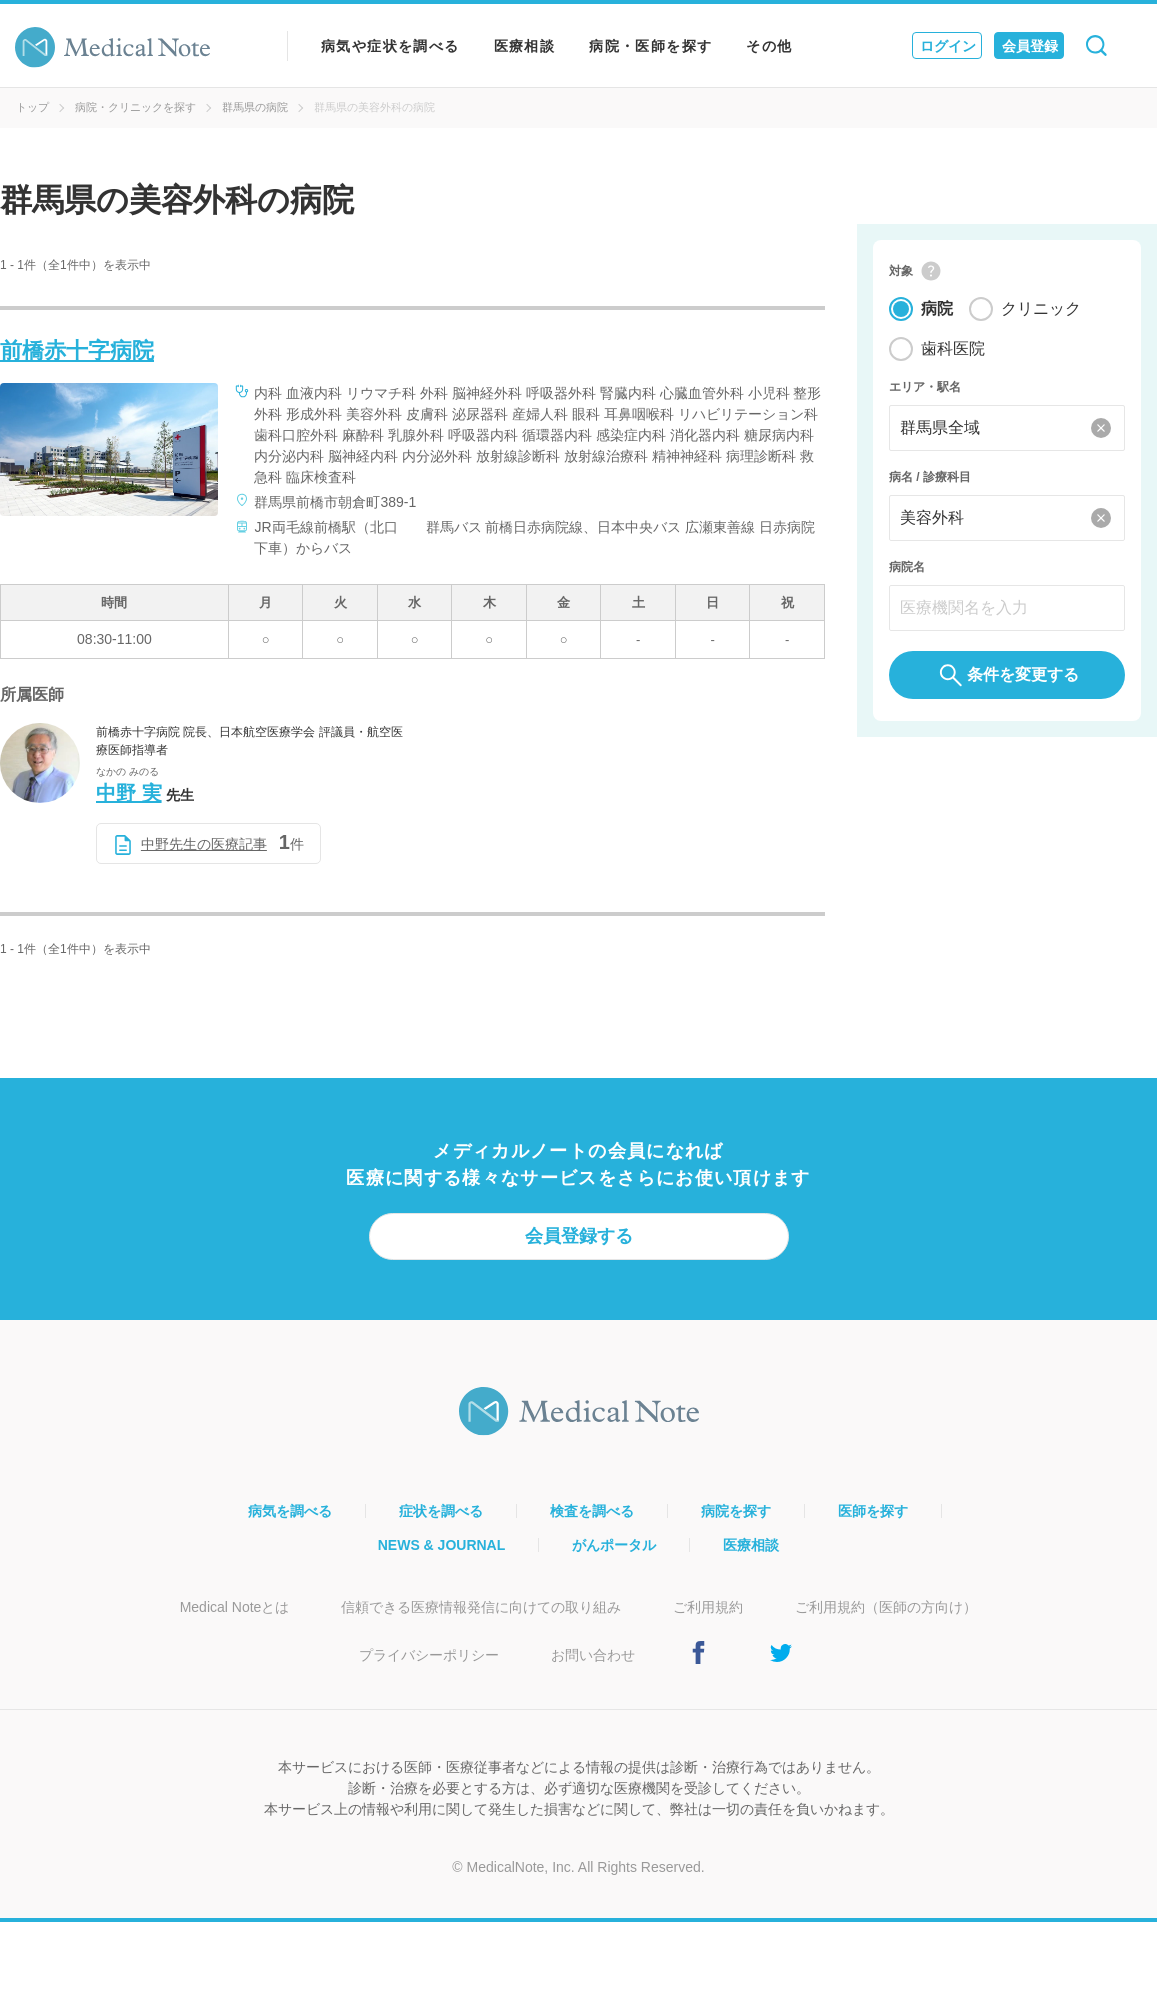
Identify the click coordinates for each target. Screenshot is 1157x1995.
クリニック (1041, 309)
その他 (769, 46)
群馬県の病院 (255, 107)
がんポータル (614, 1545)
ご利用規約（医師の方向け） (886, 1607)
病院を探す (736, 1511)
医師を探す (873, 1511)
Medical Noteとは (235, 1607)
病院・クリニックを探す (135, 107)
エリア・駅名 (925, 388)
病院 (937, 309)
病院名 (907, 568)
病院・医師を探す (650, 46)
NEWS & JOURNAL (442, 1545)
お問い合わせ (593, 1655)
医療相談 (525, 46)
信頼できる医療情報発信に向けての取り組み (481, 1607)
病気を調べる (290, 1511)
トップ (32, 107)
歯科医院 (953, 349)
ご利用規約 (708, 1607)
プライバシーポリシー (429, 1655)
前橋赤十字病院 (77, 350)
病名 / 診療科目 (930, 478)
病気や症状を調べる (390, 46)
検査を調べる (592, 1511)
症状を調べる (441, 1511)
